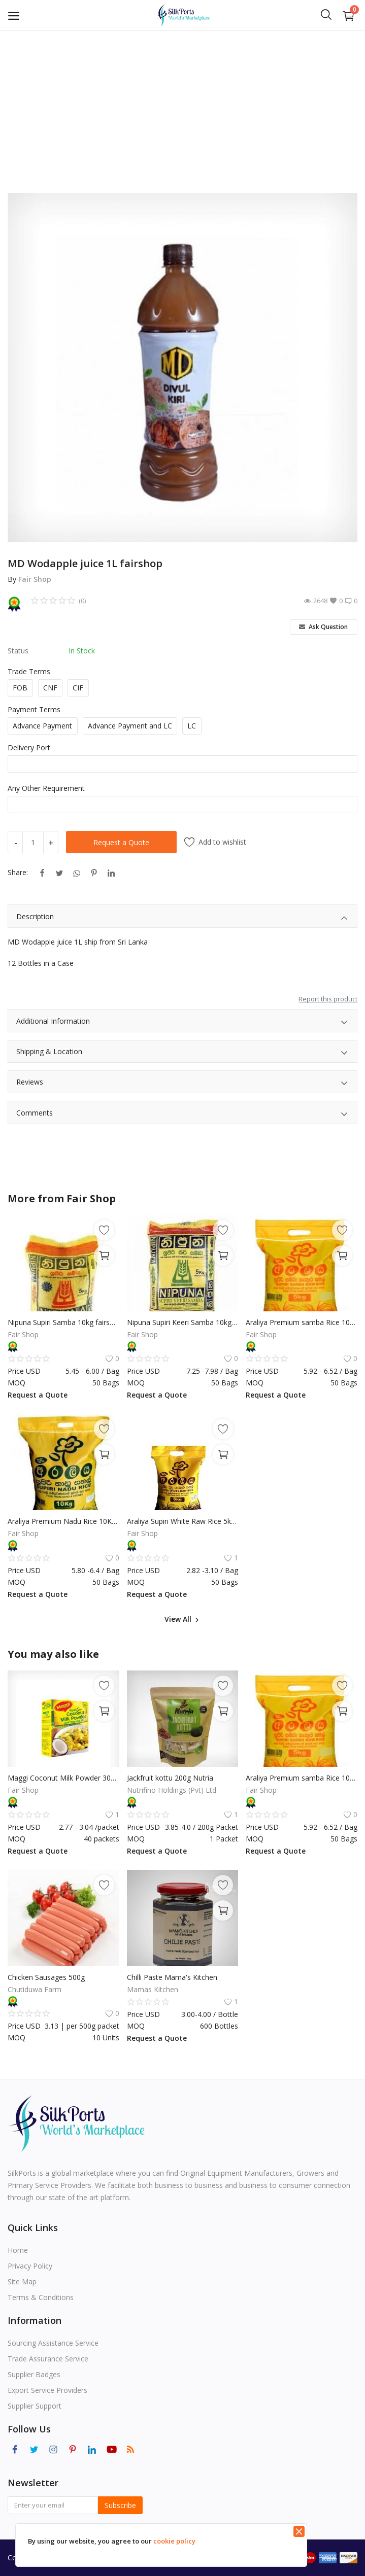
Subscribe (120, 2505)
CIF (78, 687)
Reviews (182, 1083)
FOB (20, 687)
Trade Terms (29, 671)
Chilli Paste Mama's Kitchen (172, 1977)
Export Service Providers (47, 2390)
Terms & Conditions (41, 2297)
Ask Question (323, 626)
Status (18, 650)
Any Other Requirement (46, 788)
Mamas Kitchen (152, 1989)
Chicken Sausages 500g (46, 1977)
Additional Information (182, 1022)
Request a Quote (121, 842)
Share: (18, 872)
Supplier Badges (34, 2374)
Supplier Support (34, 2406)
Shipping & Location (182, 1053)
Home (18, 2250)
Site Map (22, 2281)
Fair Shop (34, 579)
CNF (50, 687)
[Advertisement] (182, 107)
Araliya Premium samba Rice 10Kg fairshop (301, 1322)
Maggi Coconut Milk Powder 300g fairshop (63, 1778)
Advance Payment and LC (130, 725)
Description (182, 918)
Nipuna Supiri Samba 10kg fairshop (63, 1322)
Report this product (327, 998)
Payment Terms (34, 709)
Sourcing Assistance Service (53, 2343)
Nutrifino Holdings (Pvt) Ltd (171, 1790)
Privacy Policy (30, 2266)
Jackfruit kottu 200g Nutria (170, 1778)
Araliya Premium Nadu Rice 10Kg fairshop (63, 1521)
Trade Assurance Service (48, 2358)
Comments (182, 1114)
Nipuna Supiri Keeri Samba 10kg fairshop (183, 1322)
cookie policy (174, 2541)
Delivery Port (29, 747)
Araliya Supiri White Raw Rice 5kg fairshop (183, 1521)
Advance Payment (42, 725)
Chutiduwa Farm (34, 1989)
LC (191, 725)
